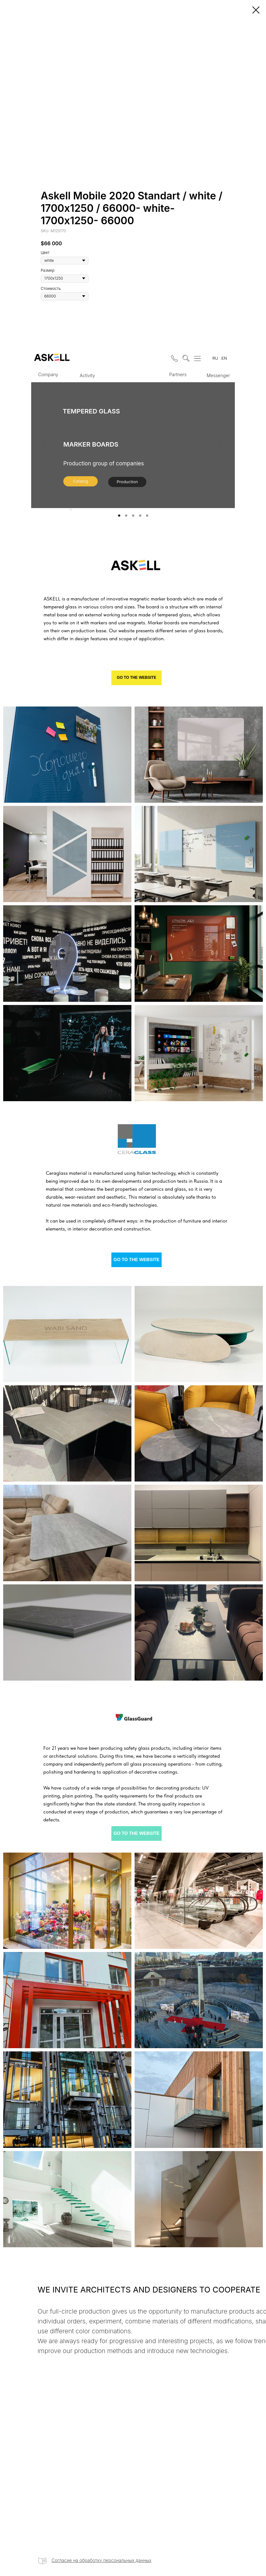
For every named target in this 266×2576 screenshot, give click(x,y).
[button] (173, 357)
